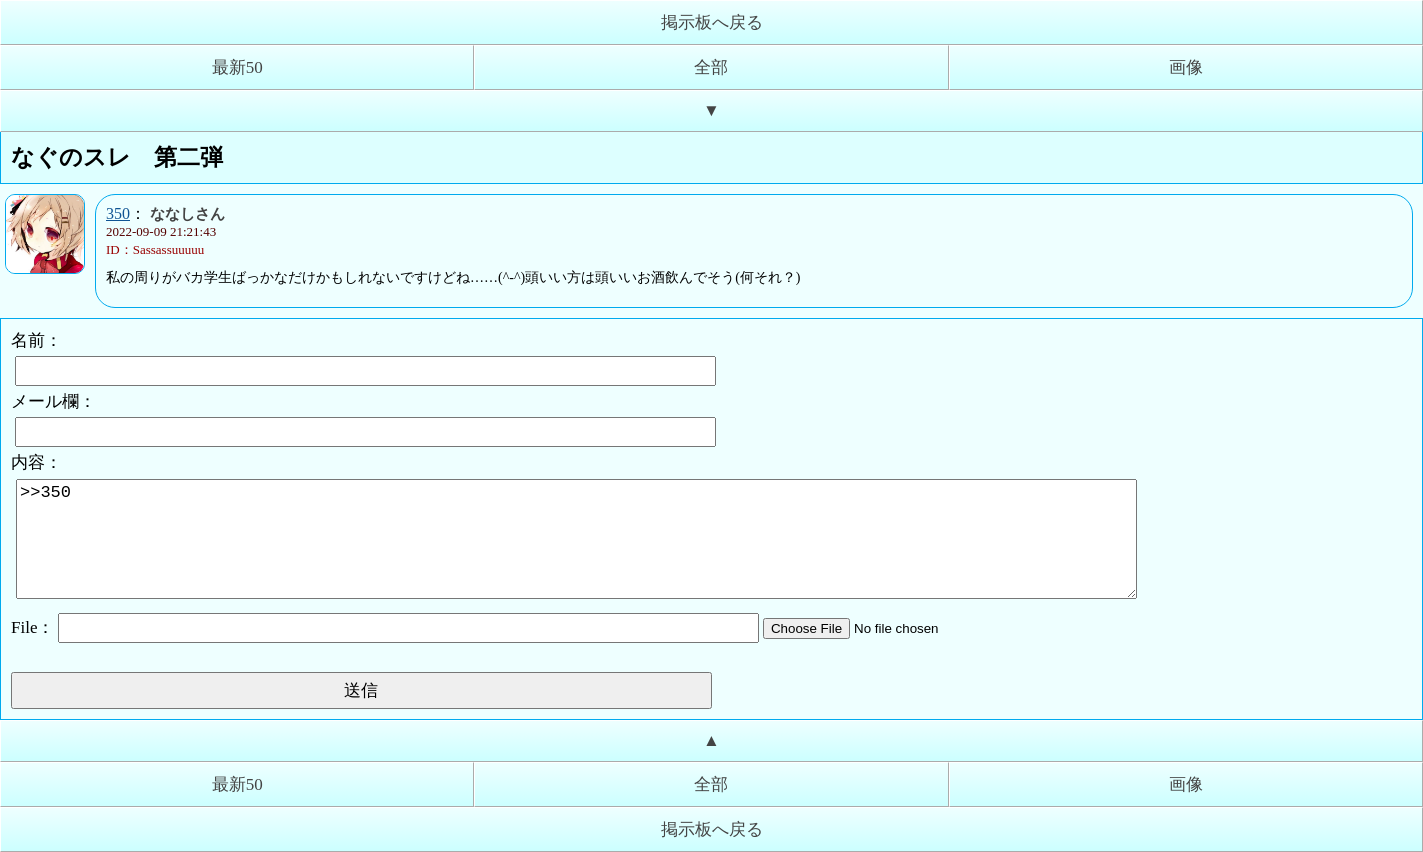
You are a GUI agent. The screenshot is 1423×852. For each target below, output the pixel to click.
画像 (1186, 67)
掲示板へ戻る (712, 22)
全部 (711, 67)
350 (118, 213)
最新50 (237, 67)
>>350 (576, 539)
